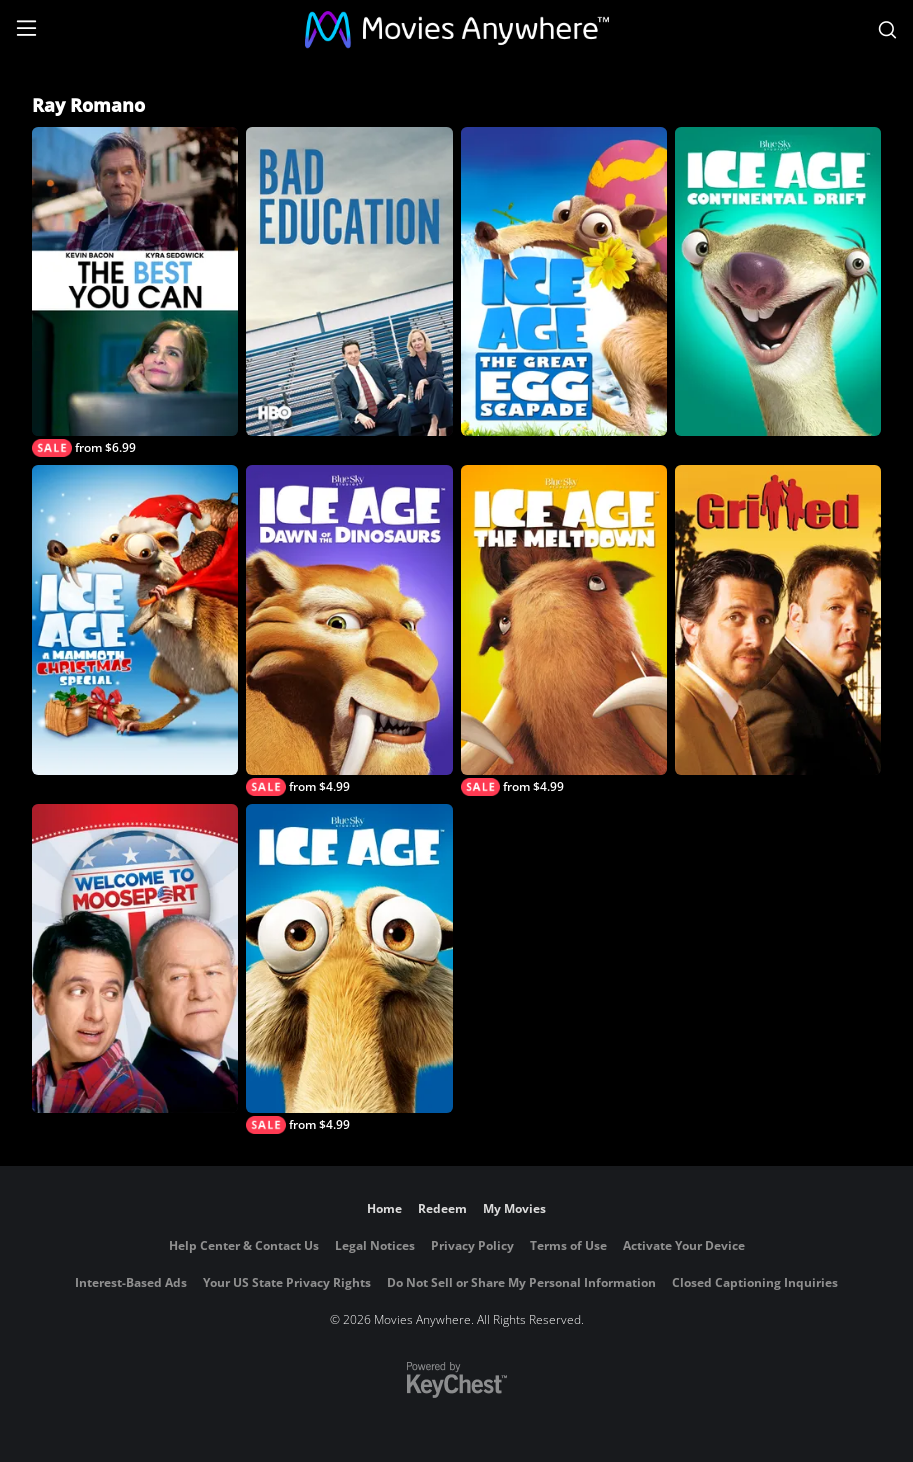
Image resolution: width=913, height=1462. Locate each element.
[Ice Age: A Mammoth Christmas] (135, 619)
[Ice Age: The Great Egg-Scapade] (564, 281)
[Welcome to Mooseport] (135, 958)
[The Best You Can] (135, 292)
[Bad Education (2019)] (349, 281)
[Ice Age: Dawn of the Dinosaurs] (349, 630)
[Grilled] (778, 619)
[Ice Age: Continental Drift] (778, 281)
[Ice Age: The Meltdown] (564, 630)
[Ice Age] (349, 969)
